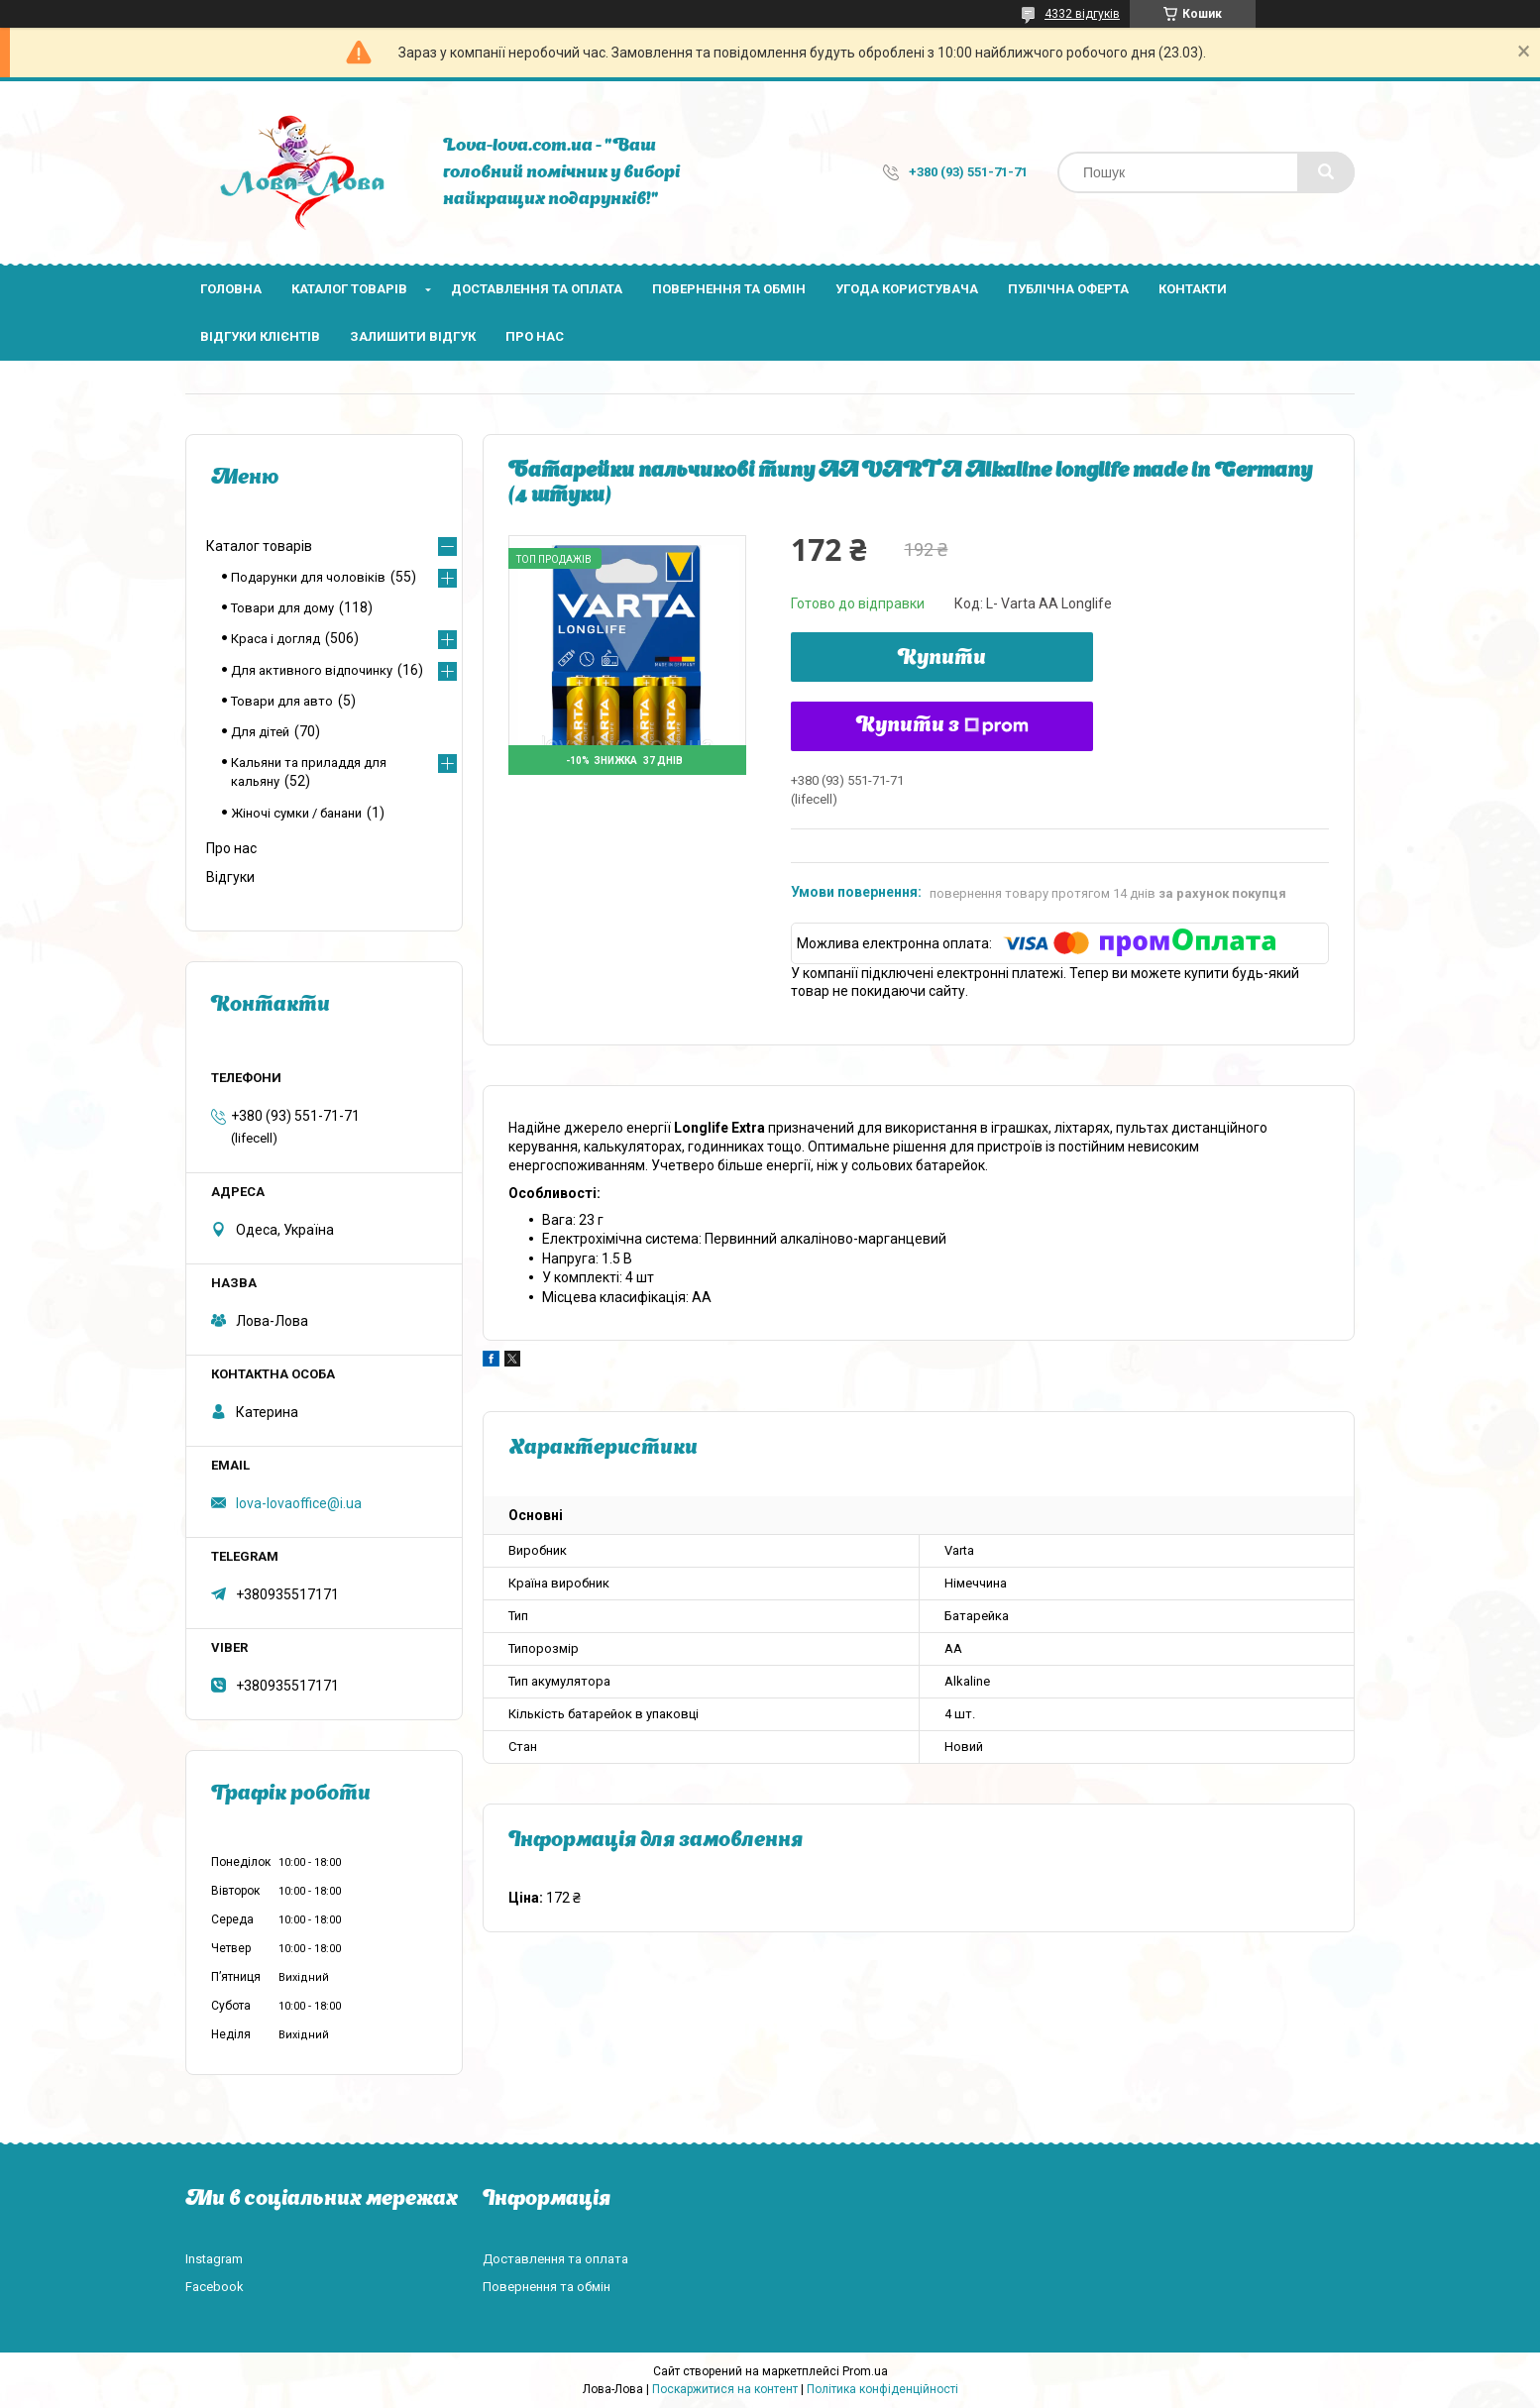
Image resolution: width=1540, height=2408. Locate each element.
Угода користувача (906, 288)
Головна (231, 288)
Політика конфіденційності (882, 2389)
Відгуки (230, 877)
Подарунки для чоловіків (308, 577)
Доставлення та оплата (536, 288)
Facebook (214, 2286)
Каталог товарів (349, 288)
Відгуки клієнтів (260, 336)
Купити (942, 659)
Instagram (214, 2258)
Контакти (1192, 288)
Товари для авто (282, 701)
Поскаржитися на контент (725, 2389)
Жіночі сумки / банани (296, 813)
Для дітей (260, 731)
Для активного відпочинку (311, 670)
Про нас (534, 336)
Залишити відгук (413, 336)
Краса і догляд (275, 638)
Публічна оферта (1068, 288)
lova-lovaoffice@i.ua (299, 1503)
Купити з (942, 726)
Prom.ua (865, 2371)
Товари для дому (282, 608)
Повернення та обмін (729, 288)
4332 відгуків (1082, 14)
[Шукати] (1326, 172)
